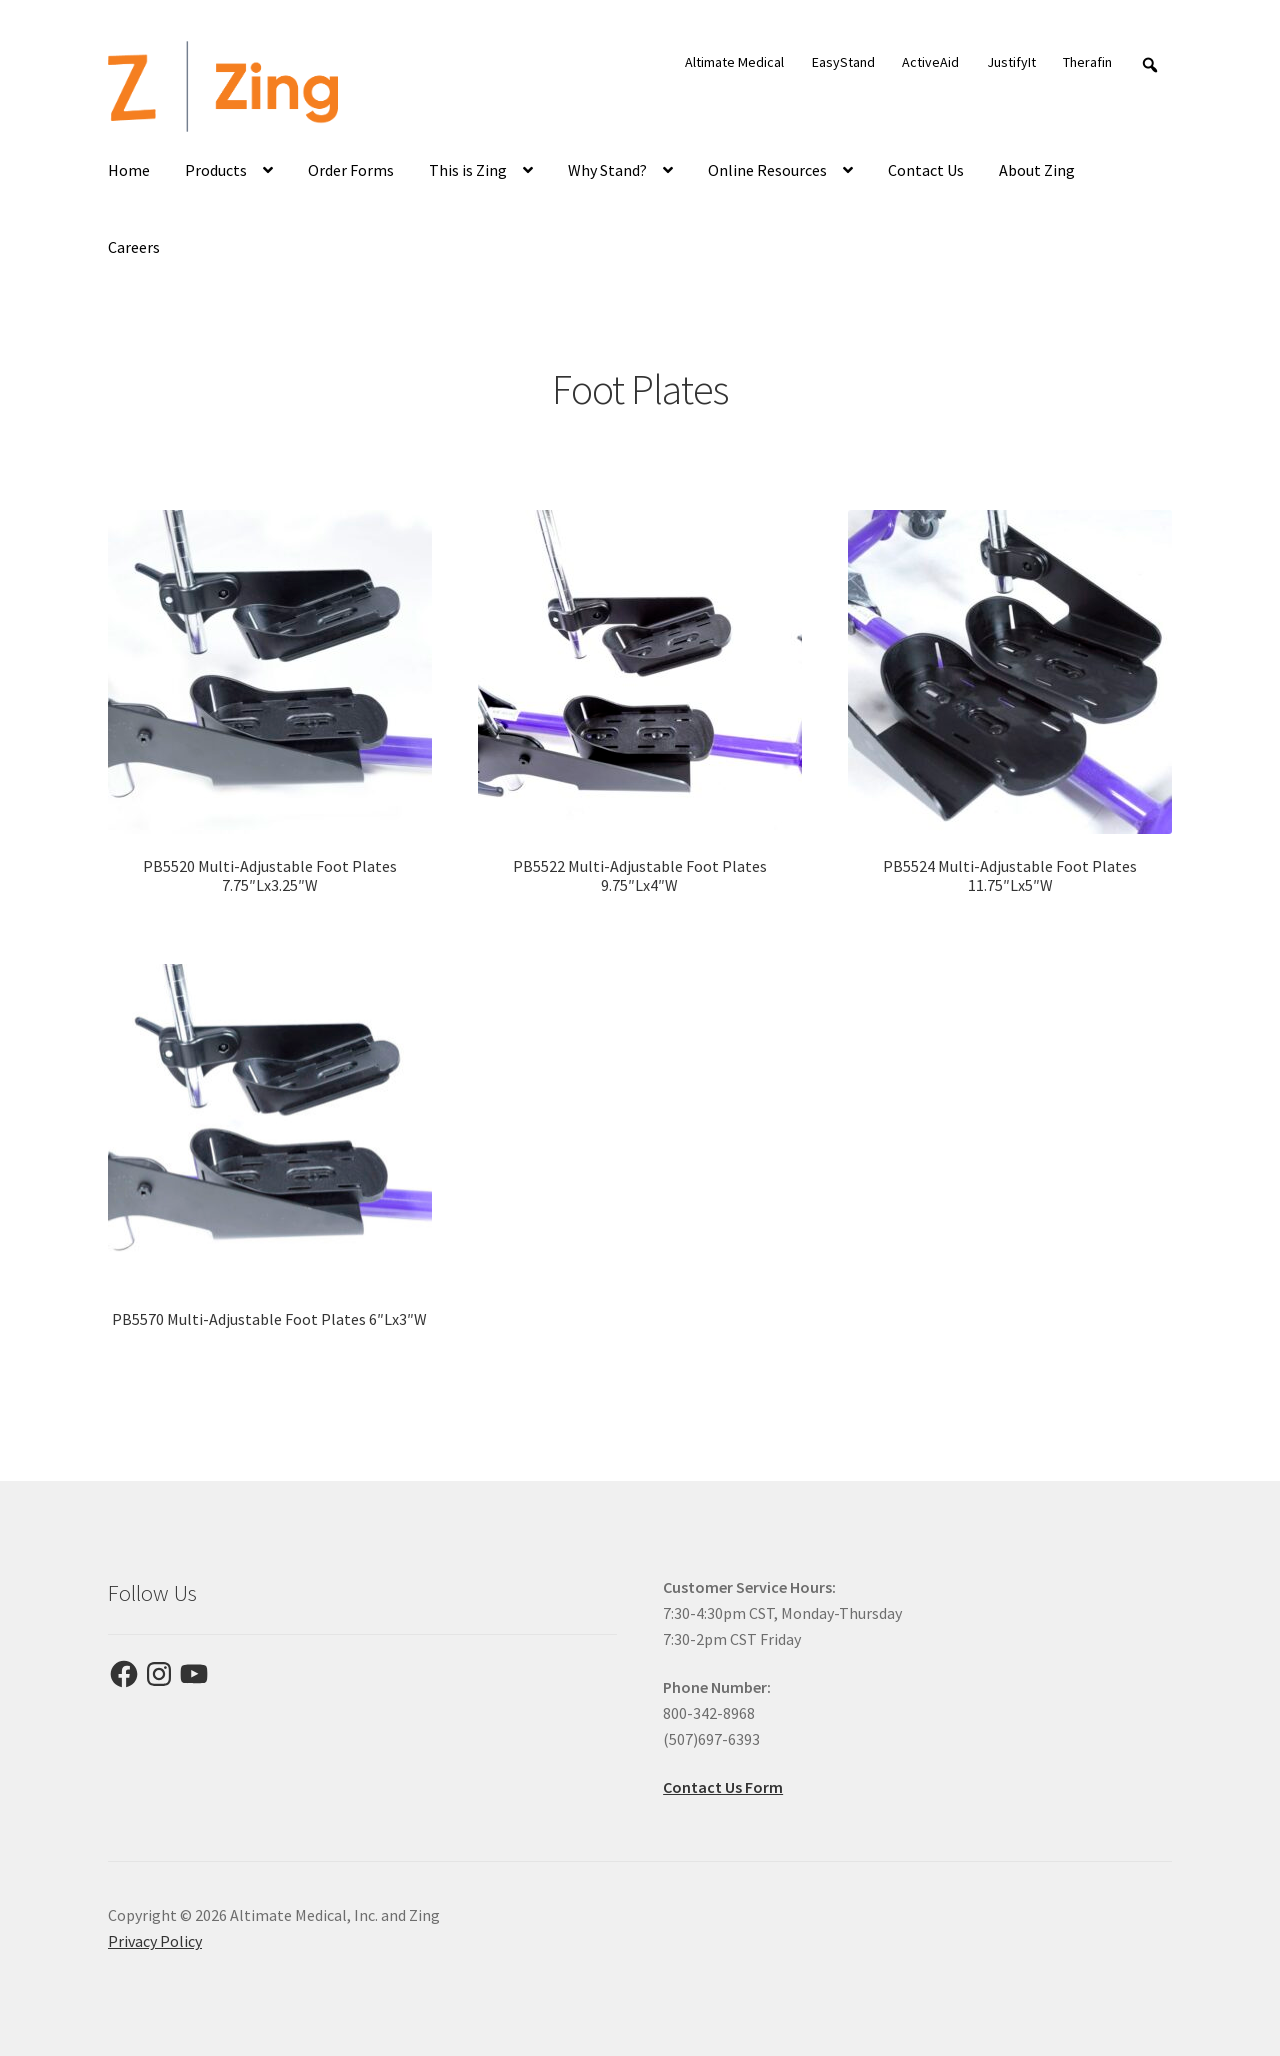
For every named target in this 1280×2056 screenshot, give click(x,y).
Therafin (1087, 62)
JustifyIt (1011, 62)
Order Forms (351, 170)
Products (216, 170)
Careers (134, 247)
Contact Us (926, 170)
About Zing (1037, 170)
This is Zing (468, 170)
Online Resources (767, 170)
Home (129, 170)
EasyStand (843, 62)
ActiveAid (930, 62)
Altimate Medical (734, 62)
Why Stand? (607, 170)
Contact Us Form (723, 1787)
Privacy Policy (155, 1941)
